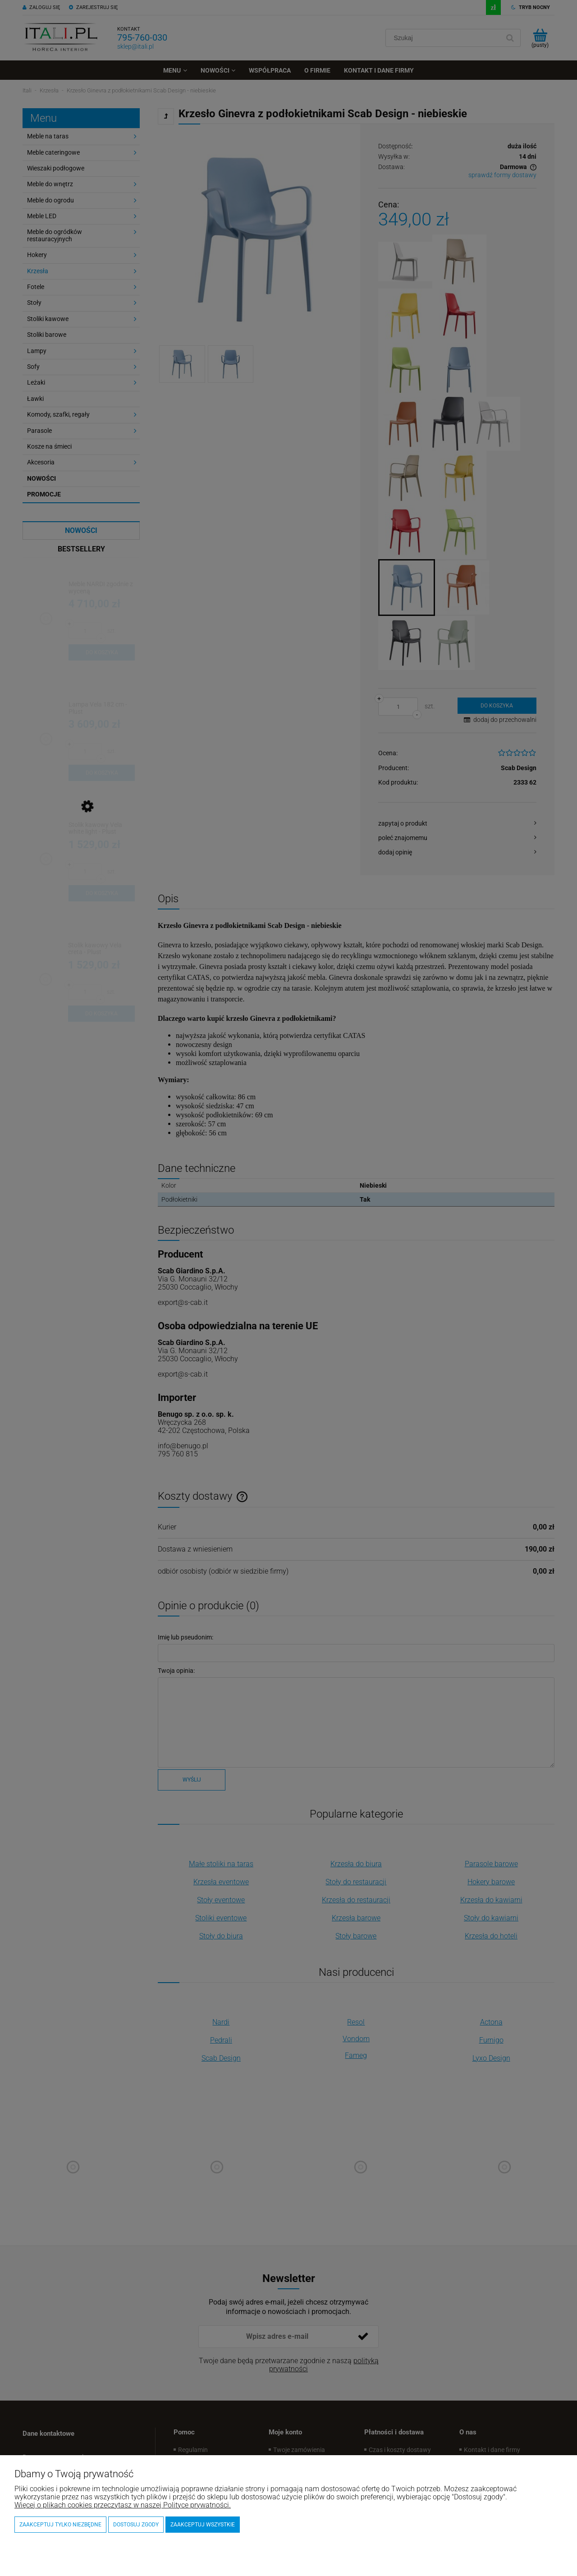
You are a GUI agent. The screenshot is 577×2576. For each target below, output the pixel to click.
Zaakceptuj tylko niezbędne (60, 2524)
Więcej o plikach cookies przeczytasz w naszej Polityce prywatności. (122, 2505)
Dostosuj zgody (136, 2524)
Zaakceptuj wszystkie (202, 2524)
